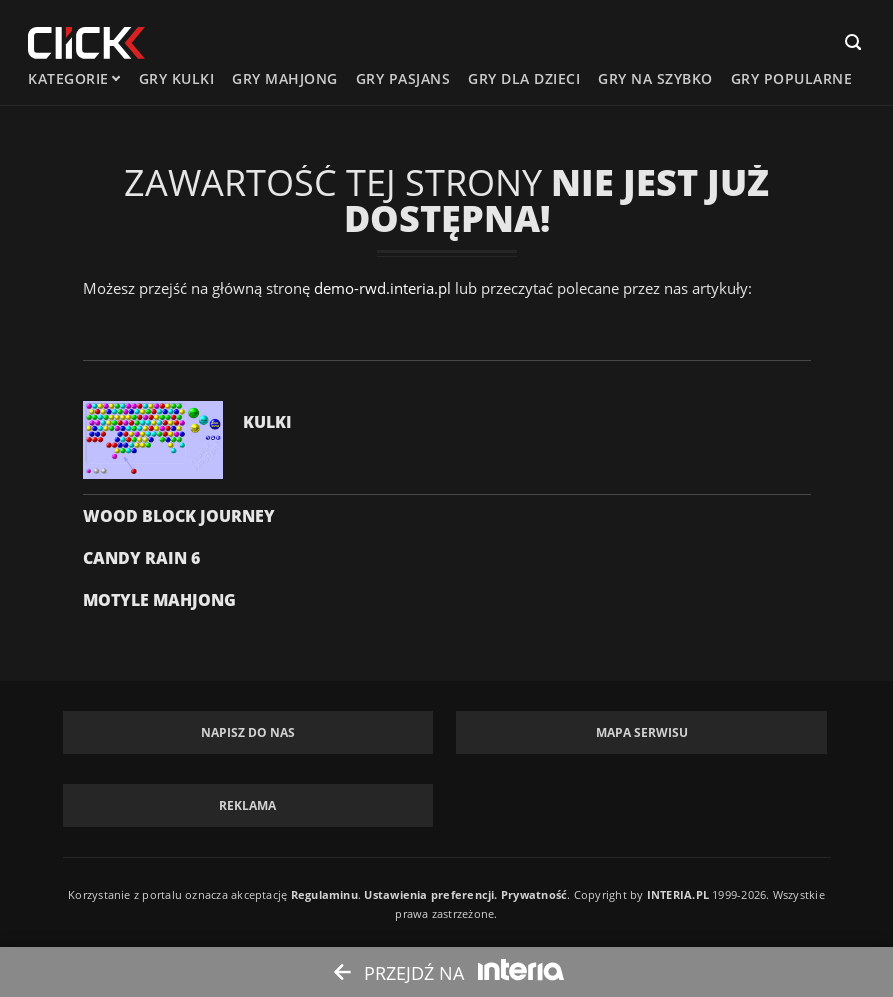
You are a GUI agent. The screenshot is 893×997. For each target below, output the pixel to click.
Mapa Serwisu (642, 732)
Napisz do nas (248, 732)
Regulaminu (324, 894)
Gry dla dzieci (524, 78)
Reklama (247, 805)
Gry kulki (177, 78)
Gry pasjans (403, 78)
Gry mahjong (285, 78)
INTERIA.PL (678, 894)
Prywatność (534, 894)
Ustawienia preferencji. (430, 894)
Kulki (267, 422)
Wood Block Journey (179, 516)
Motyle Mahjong (159, 600)
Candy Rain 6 (141, 558)
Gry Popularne (792, 78)
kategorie (68, 78)
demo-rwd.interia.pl (382, 288)
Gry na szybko (655, 78)
